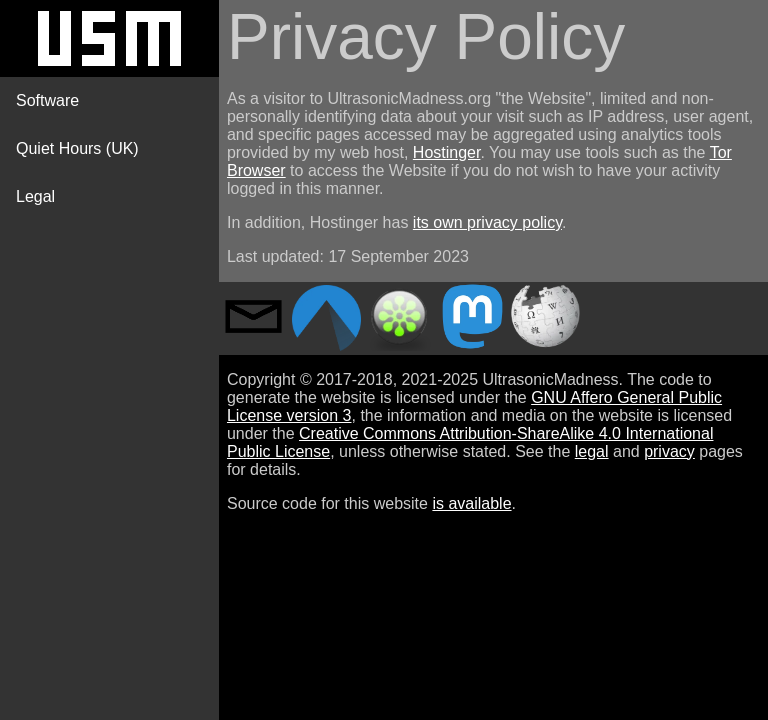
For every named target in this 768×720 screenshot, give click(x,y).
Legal (35, 196)
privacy (669, 451)
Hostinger (447, 152)
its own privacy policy (487, 222)
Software (47, 100)
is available (471, 503)
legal (592, 451)
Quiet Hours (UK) (77, 148)
